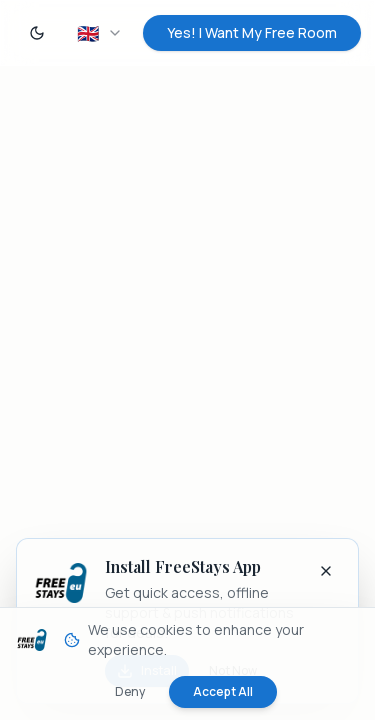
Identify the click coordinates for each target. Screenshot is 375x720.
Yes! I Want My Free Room (252, 32)
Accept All (223, 691)
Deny (130, 691)
